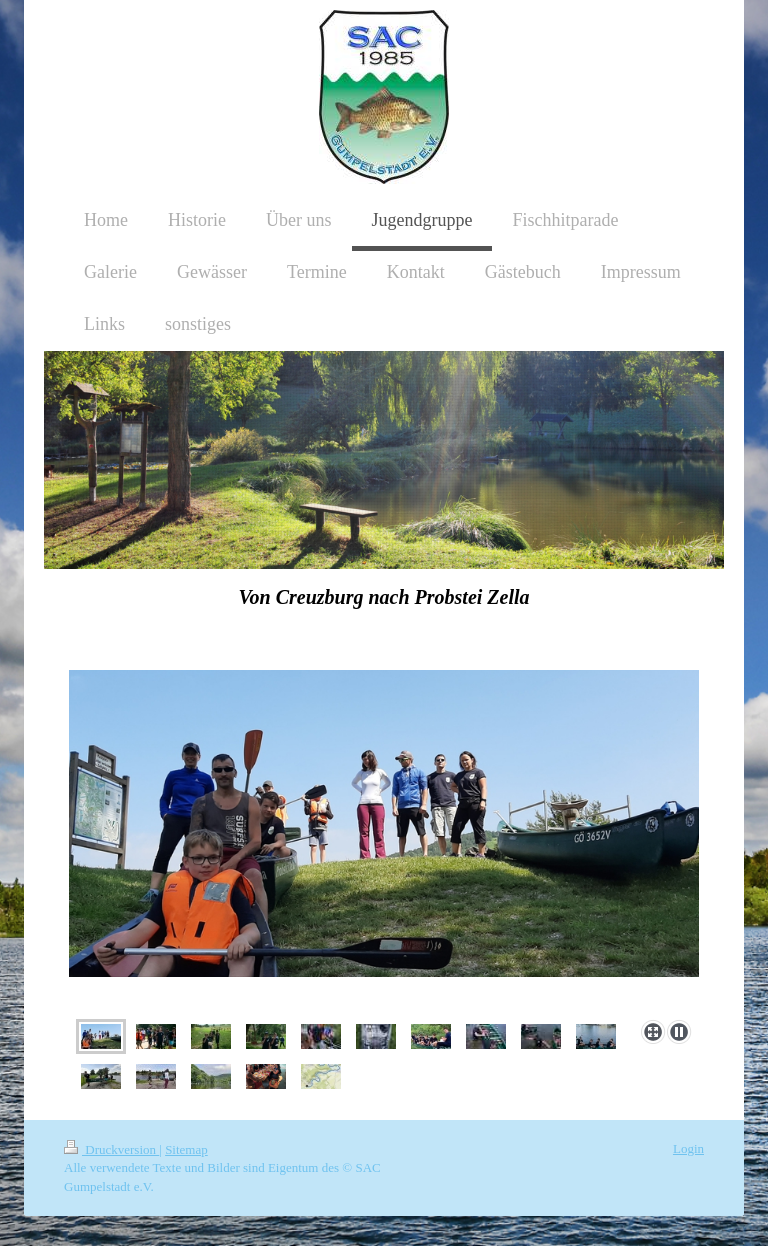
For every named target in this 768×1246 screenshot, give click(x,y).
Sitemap (186, 1149)
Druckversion (111, 1149)
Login (688, 1148)
